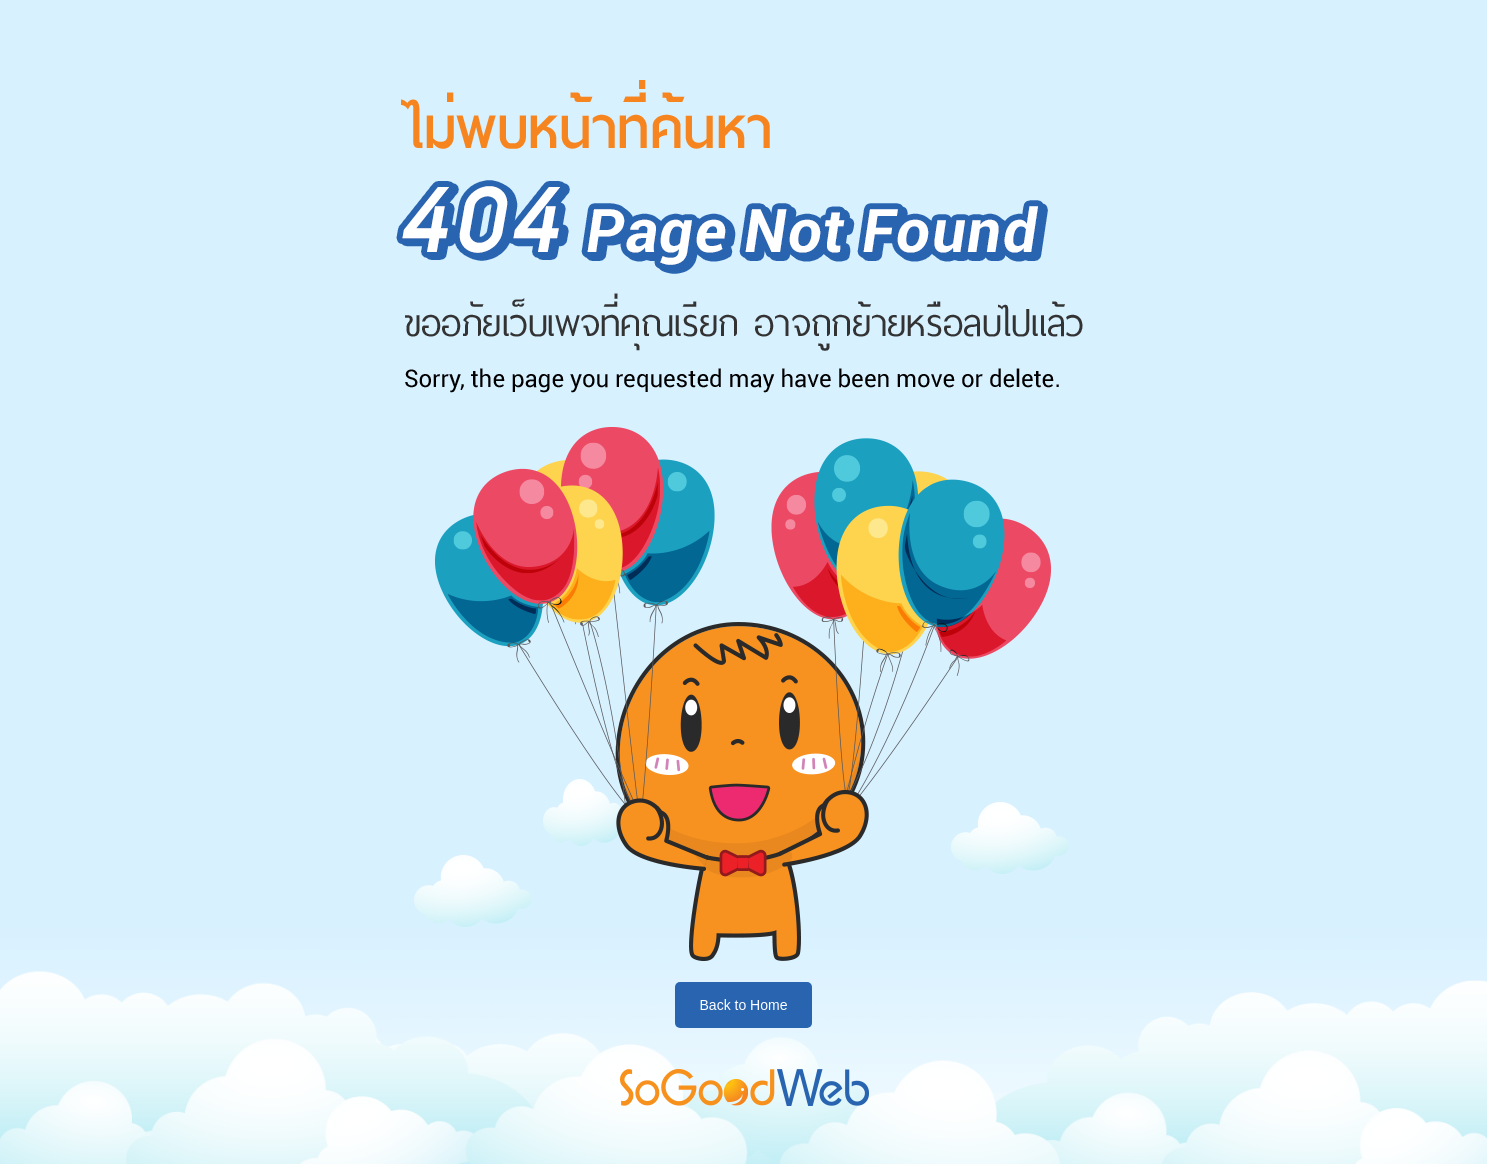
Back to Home (744, 1005)
